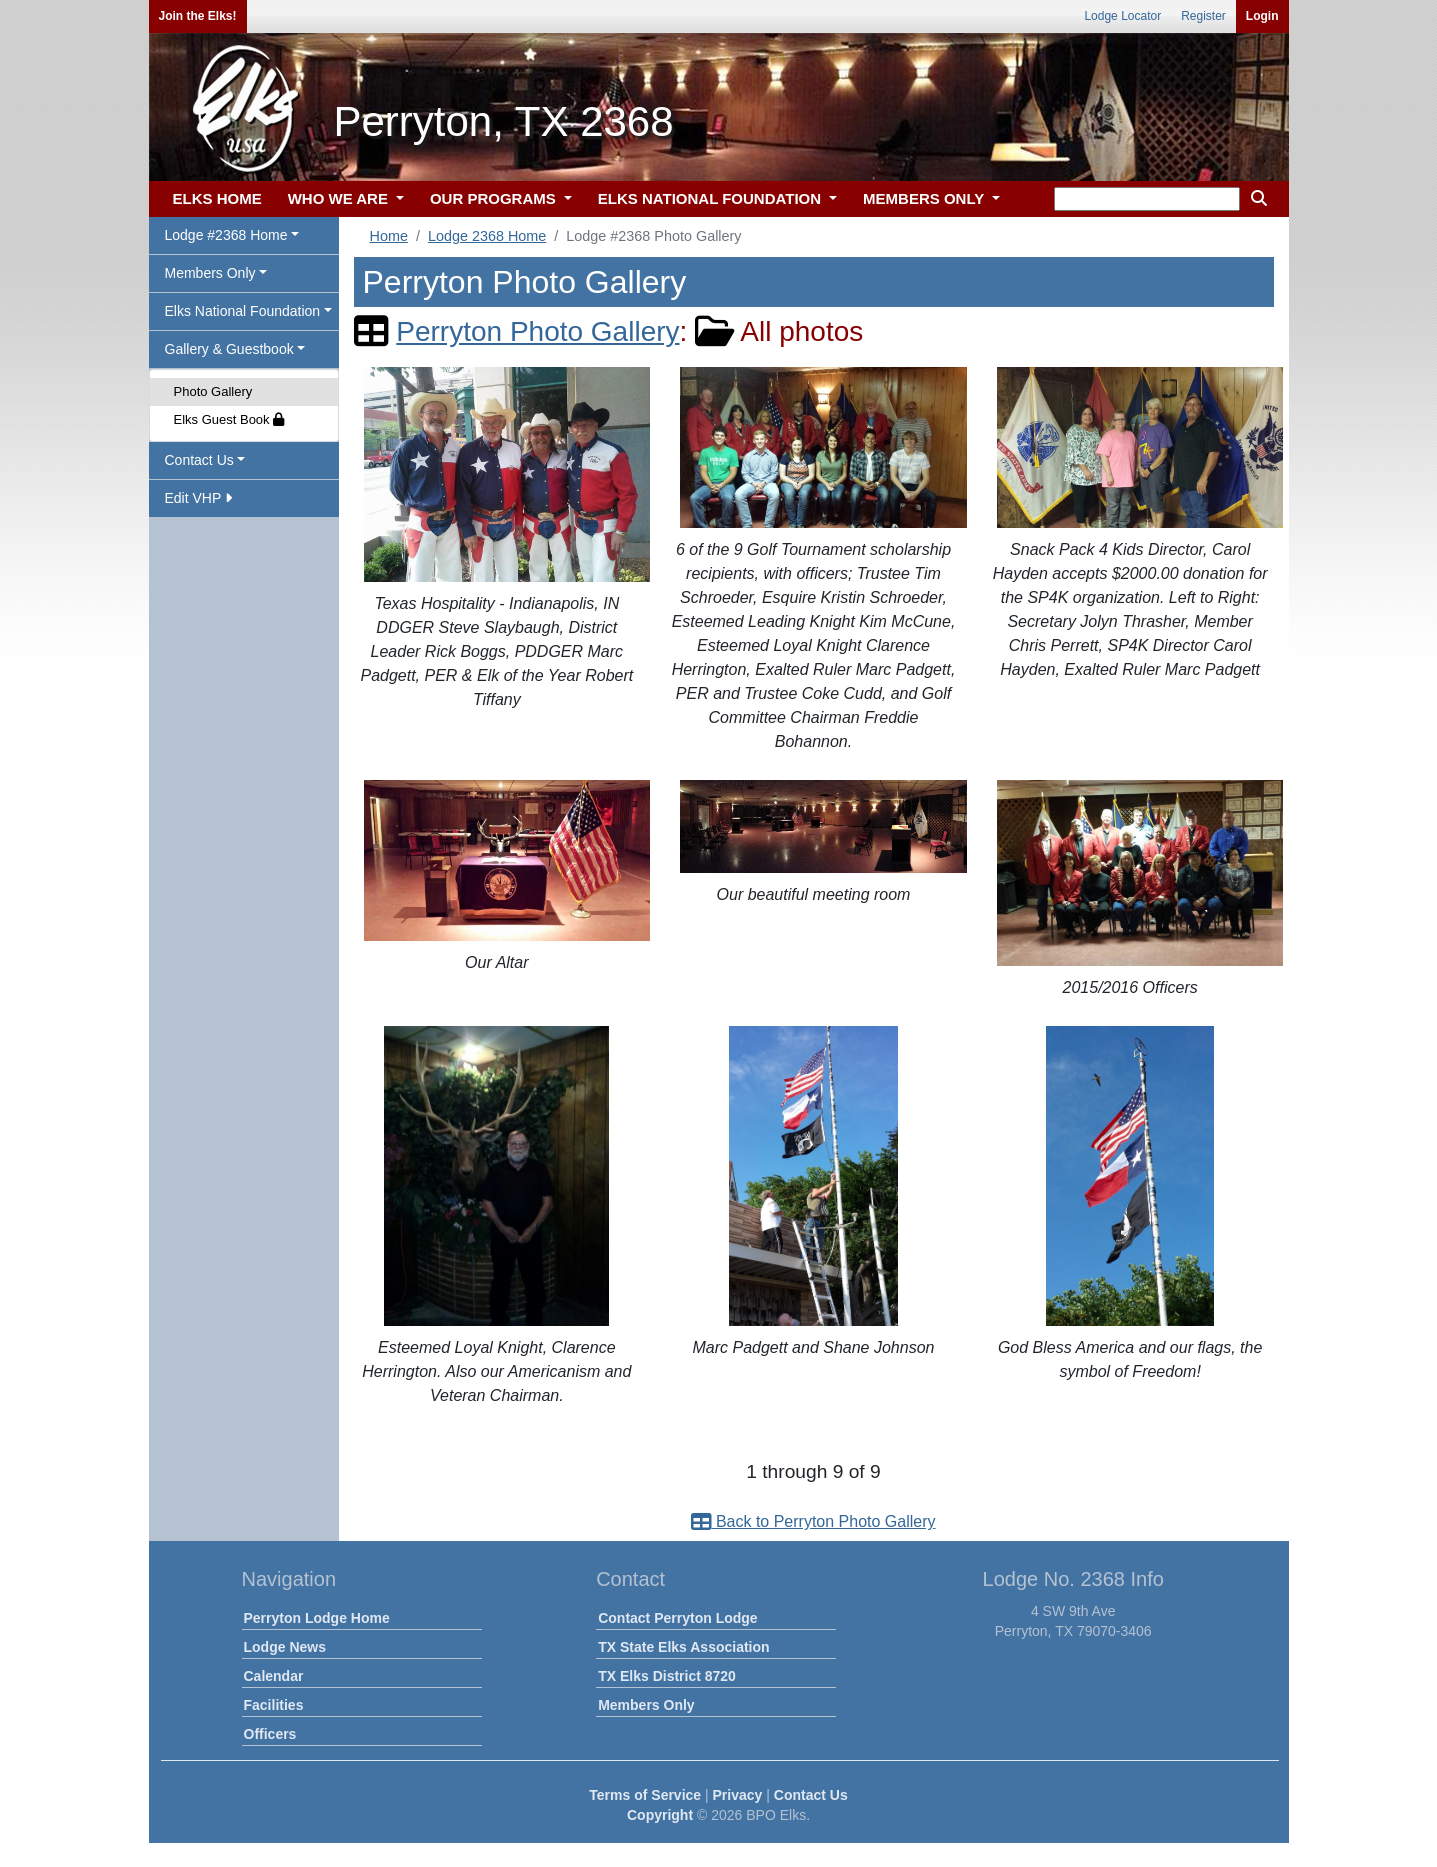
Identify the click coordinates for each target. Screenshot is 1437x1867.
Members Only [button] (210, 273)
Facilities (274, 1705)
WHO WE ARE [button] (340, 198)
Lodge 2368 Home (487, 236)
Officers (270, 1734)
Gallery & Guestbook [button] (229, 349)
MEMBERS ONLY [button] (925, 198)
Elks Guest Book (229, 419)
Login (1262, 16)
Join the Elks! (198, 16)
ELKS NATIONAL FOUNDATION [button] (712, 198)
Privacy (738, 1795)
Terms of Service (645, 1795)
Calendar (274, 1676)
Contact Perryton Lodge (677, 1618)
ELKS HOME (217, 198)
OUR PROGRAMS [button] (495, 198)
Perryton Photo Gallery (537, 331)
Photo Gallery (213, 391)
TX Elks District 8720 (667, 1676)
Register (1203, 16)
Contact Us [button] (199, 460)
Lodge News (285, 1647)
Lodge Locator (1122, 16)
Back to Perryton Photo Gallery (813, 1521)
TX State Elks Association (683, 1647)
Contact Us (811, 1795)
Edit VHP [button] (198, 498)
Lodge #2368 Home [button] (226, 235)
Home (389, 236)
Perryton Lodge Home (317, 1618)
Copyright (660, 1815)
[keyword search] (1147, 199)
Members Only (646, 1705)
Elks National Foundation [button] (243, 311)
